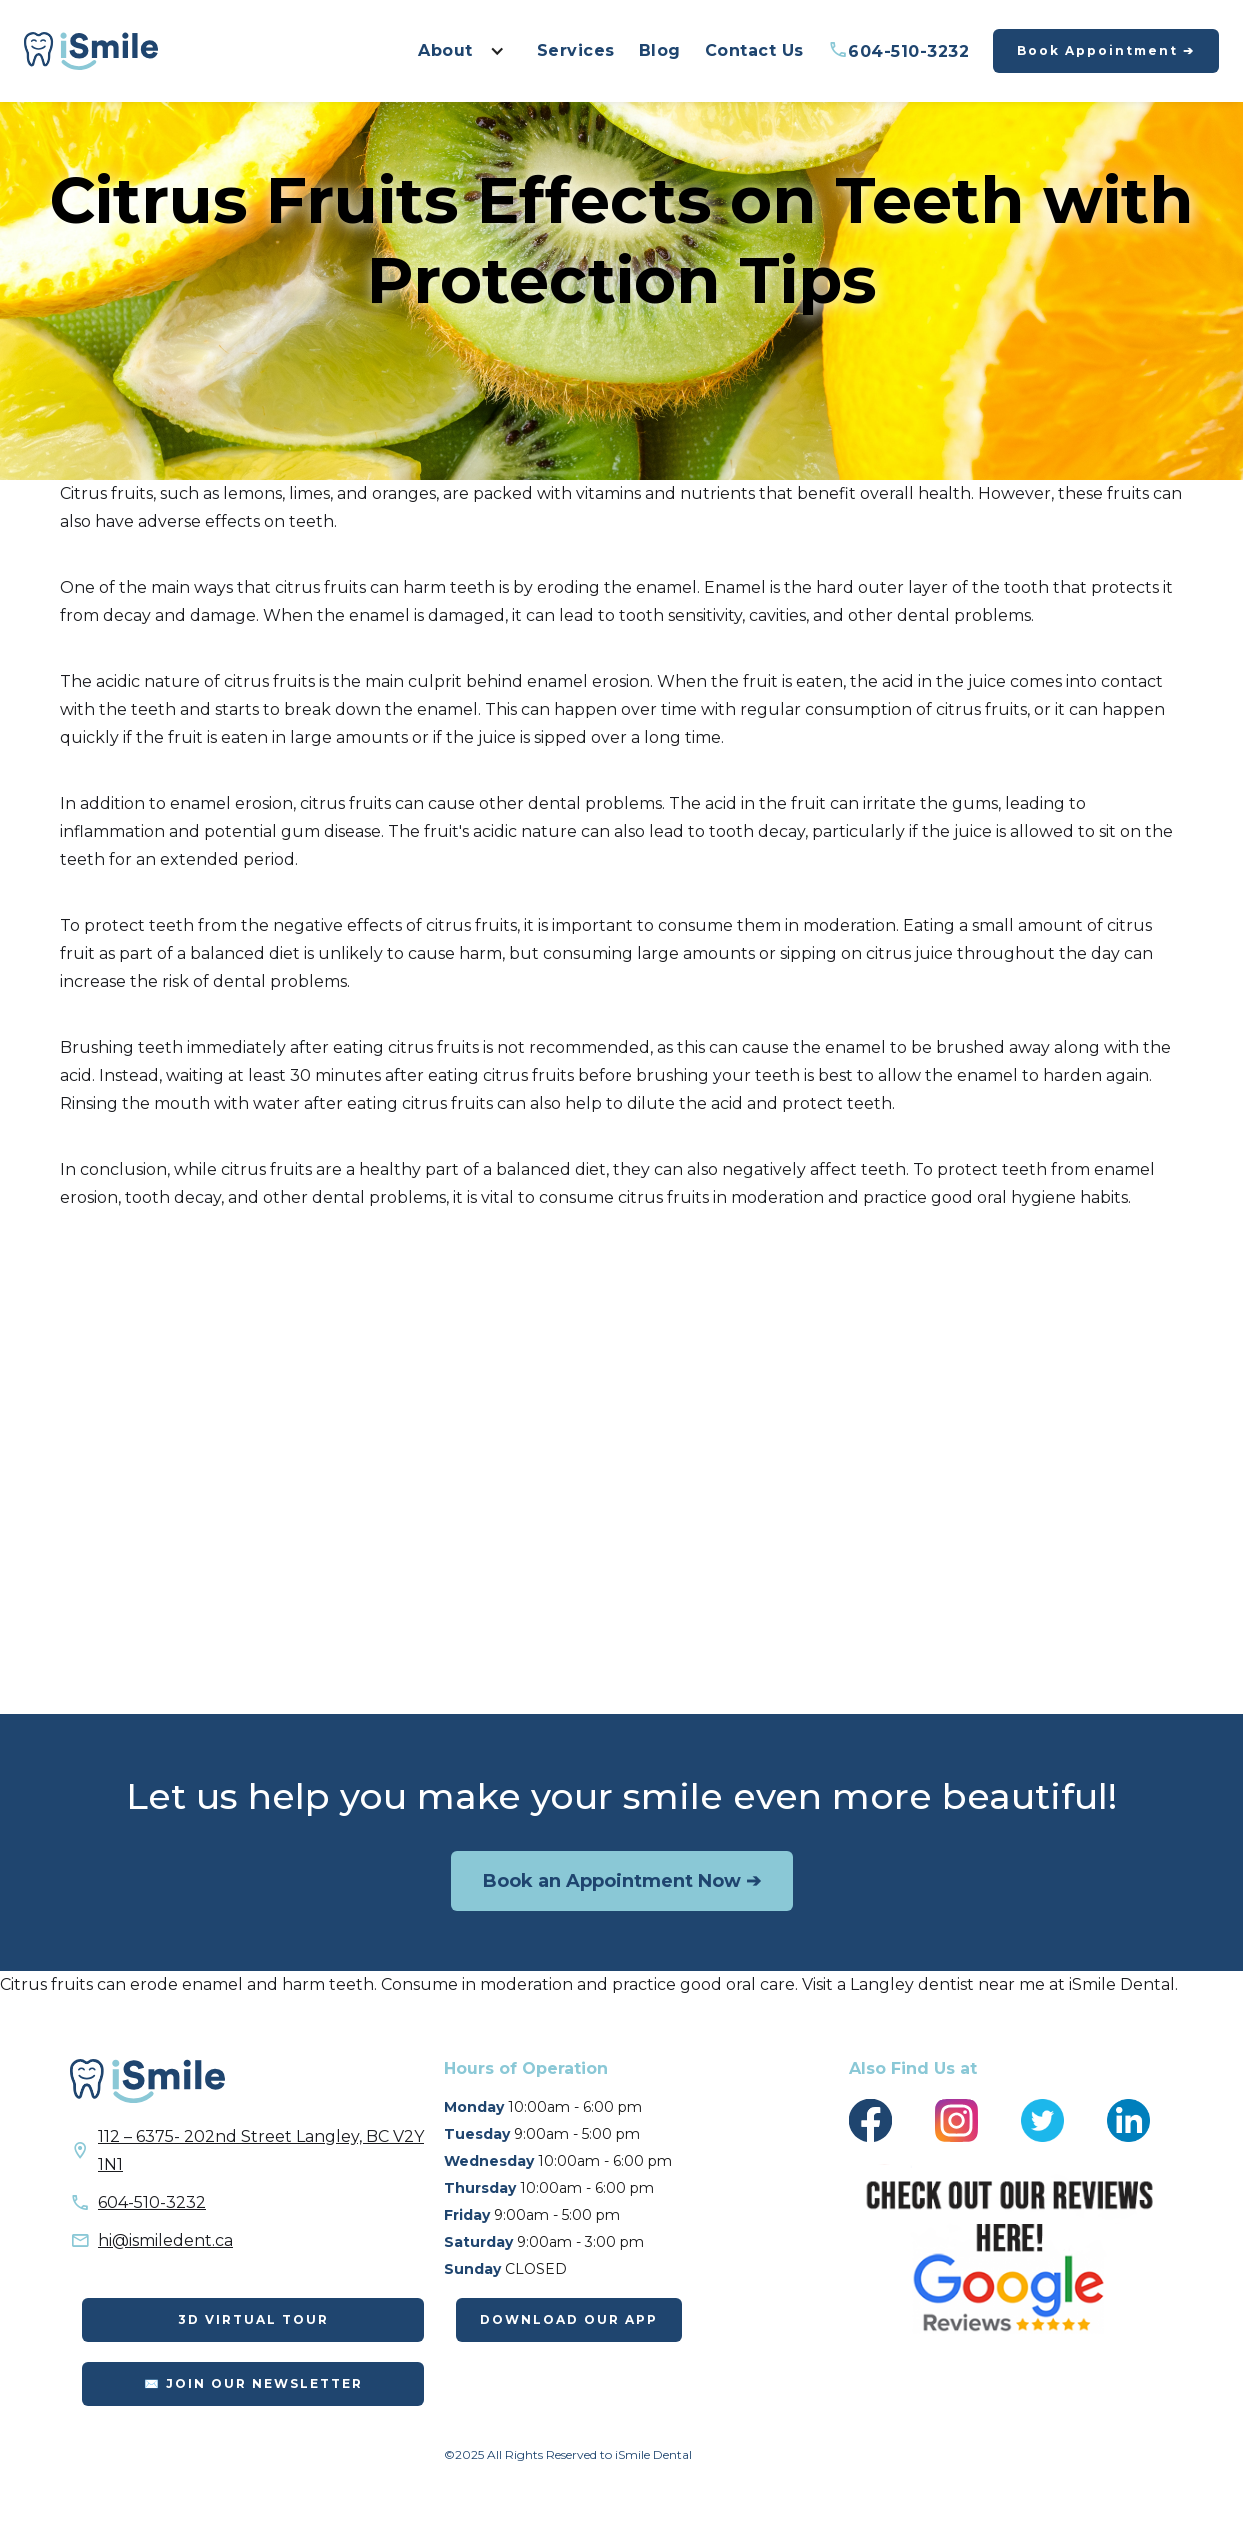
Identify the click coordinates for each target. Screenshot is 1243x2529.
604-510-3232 (899, 50)
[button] (455, 51)
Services (576, 50)
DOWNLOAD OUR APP (569, 2319)
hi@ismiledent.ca (165, 2240)
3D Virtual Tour (253, 2319)
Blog (660, 50)
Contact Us (754, 50)
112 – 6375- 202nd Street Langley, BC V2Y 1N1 (261, 2150)
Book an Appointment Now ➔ (622, 1881)
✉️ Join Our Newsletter (253, 2383)
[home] (91, 51)
